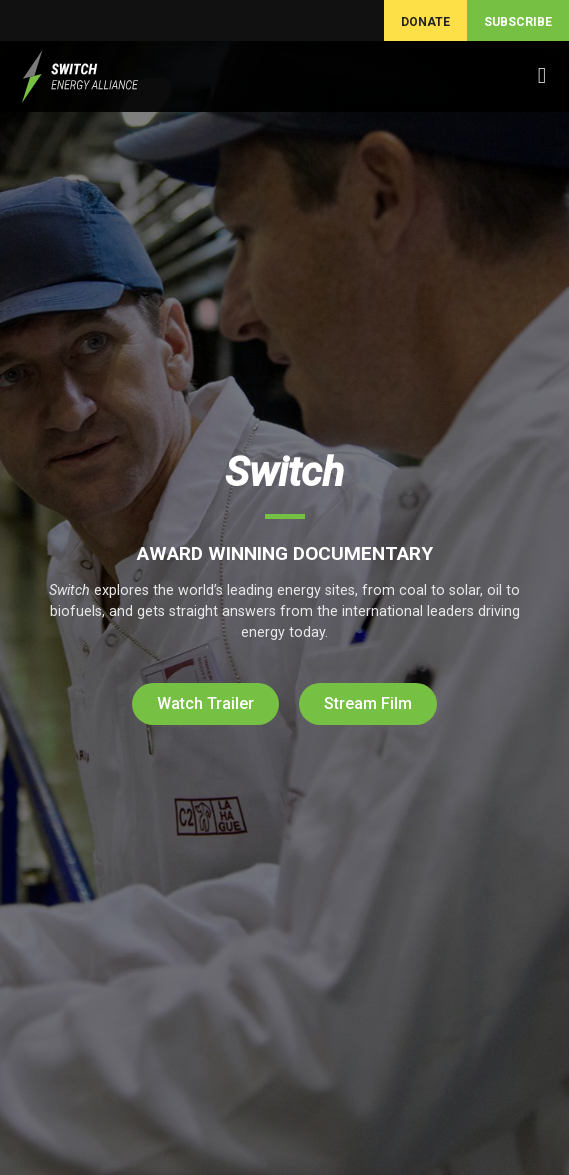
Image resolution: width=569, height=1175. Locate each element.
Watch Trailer (205, 703)
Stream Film (368, 703)
